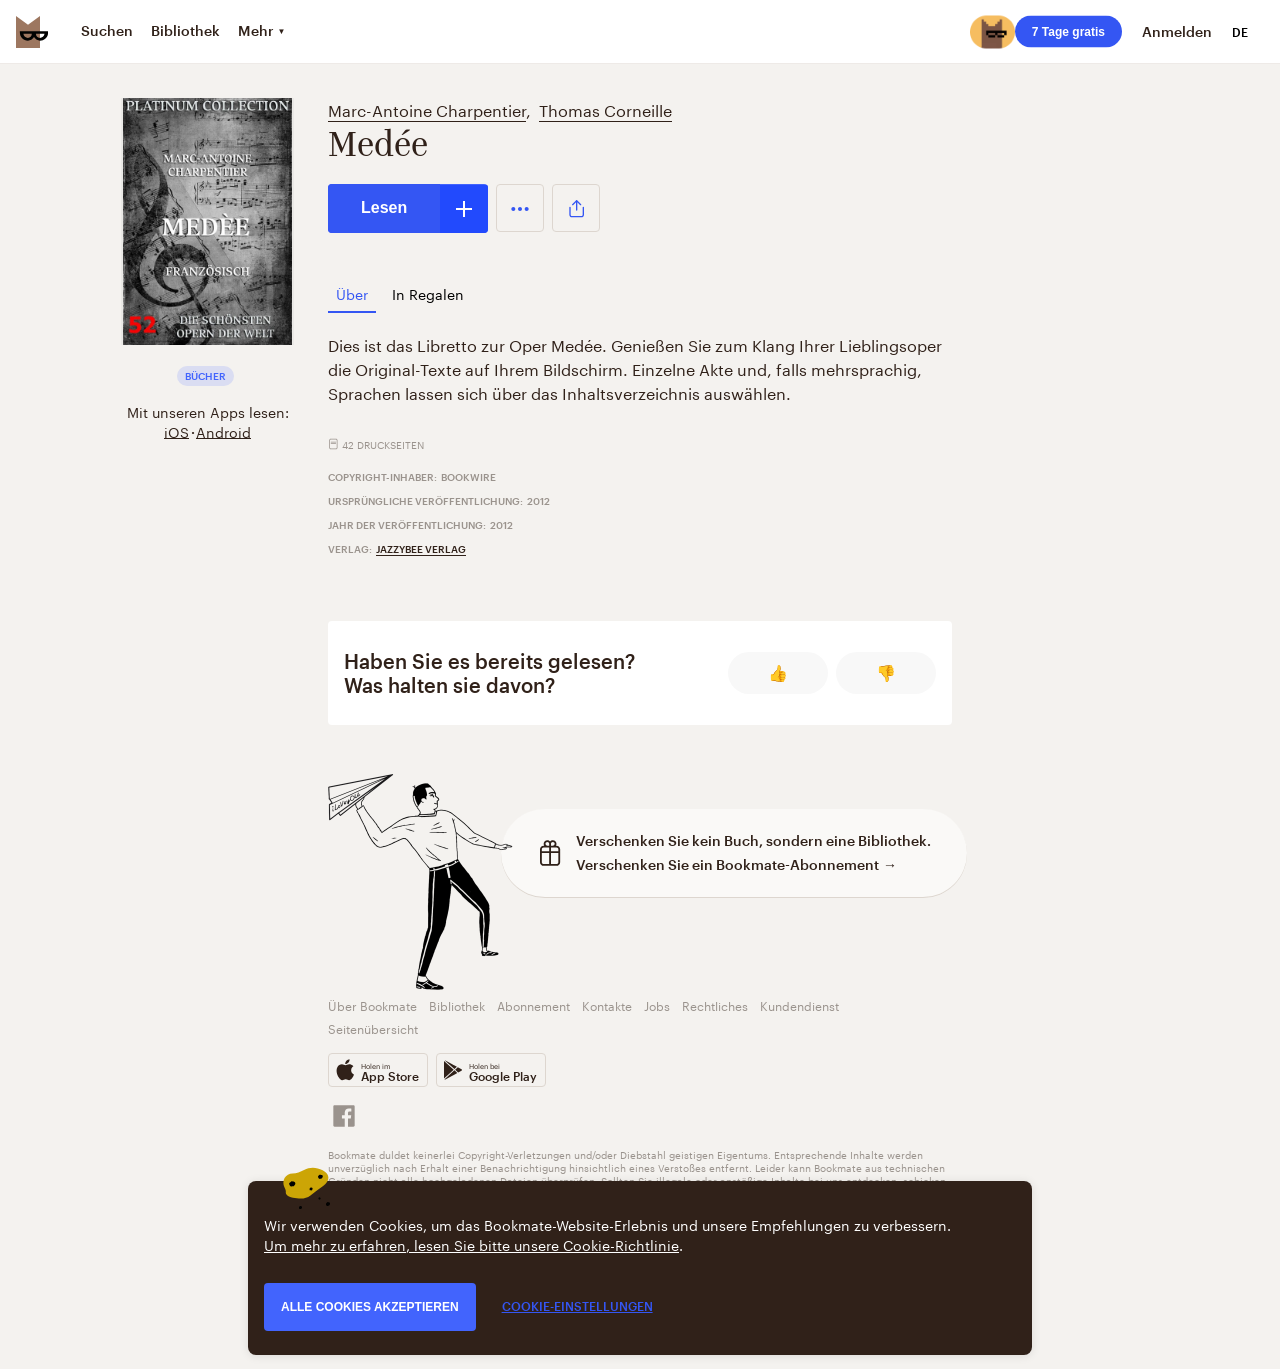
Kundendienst (799, 1004)
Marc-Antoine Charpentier (427, 108)
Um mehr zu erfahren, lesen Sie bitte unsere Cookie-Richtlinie (471, 1244)
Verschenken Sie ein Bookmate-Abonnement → (736, 864)
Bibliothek (457, 1004)
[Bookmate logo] (32, 32)
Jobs (657, 1004)
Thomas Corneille (605, 108)
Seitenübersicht (373, 1027)
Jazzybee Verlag (421, 549)
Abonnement (533, 1004)
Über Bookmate (372, 1004)
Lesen (384, 207)
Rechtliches (715, 1004)
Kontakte (607, 1004)
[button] (520, 208)
